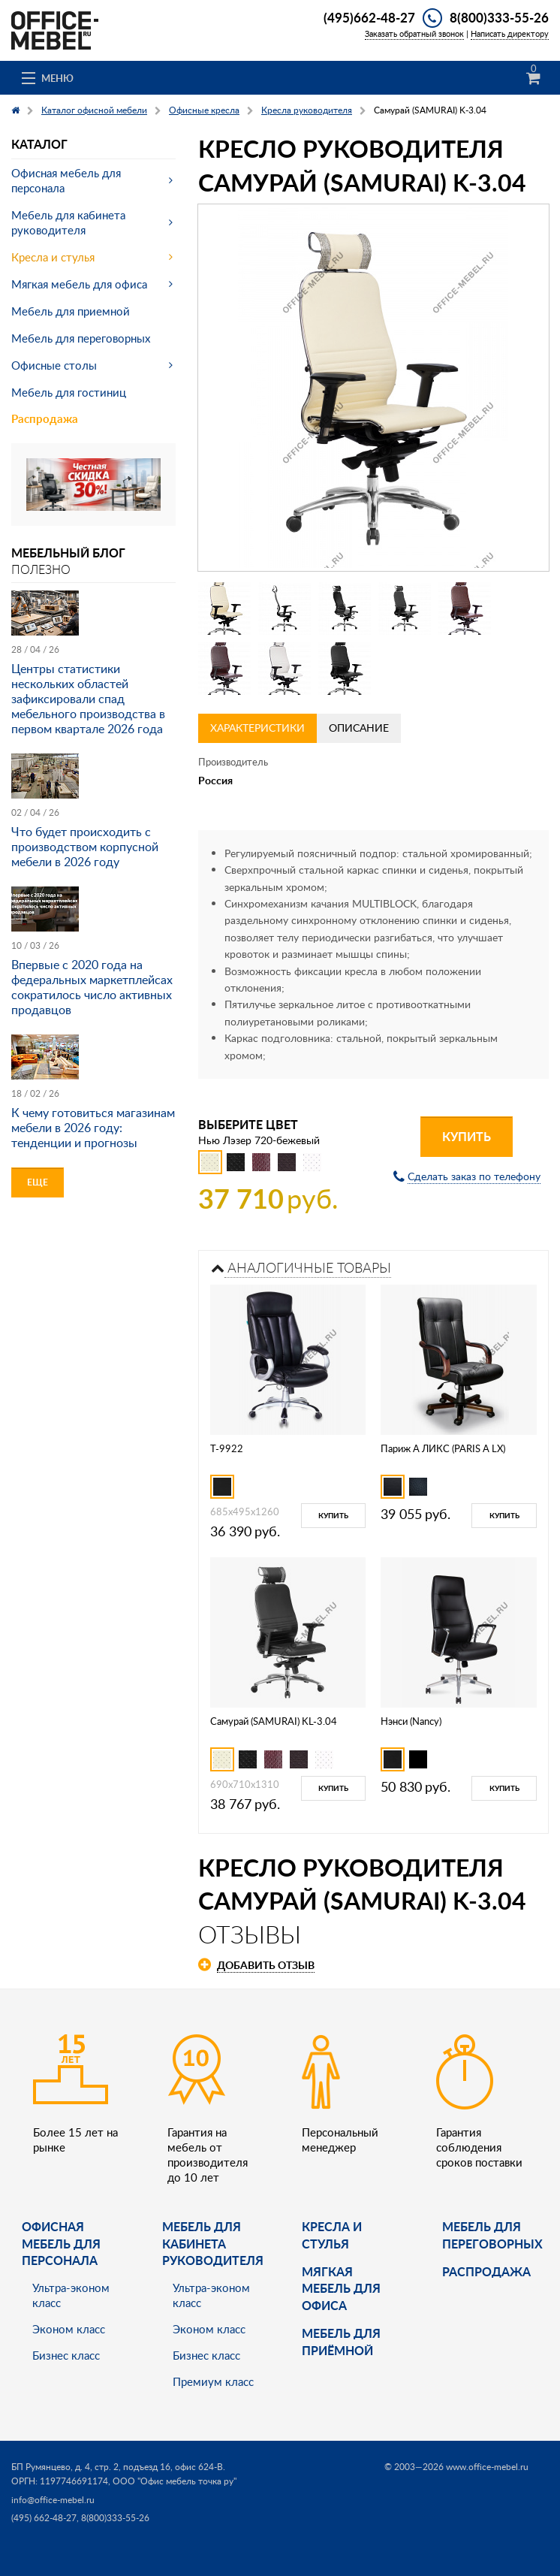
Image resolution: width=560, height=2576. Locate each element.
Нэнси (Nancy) (411, 1721)
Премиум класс (213, 2381)
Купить (466, 1136)
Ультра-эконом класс (71, 2295)
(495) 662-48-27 (44, 2517)
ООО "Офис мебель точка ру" (174, 2481)
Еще (37, 1182)
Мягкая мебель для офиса (79, 283)
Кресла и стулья (53, 256)
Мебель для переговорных (80, 338)
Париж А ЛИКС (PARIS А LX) (443, 1448)
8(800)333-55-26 (499, 17)
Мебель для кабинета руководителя (68, 222)
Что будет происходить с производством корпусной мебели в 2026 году (84, 846)
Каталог (39, 144)
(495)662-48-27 (369, 17)
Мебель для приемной (70, 311)
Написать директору (510, 33)
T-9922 (226, 1448)
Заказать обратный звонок (414, 33)
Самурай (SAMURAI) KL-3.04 (273, 1721)
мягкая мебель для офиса (341, 2288)
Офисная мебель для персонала (66, 180)
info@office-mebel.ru (53, 2499)
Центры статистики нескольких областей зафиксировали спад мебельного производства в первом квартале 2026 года (88, 698)
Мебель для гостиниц (68, 392)
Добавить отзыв (266, 1965)
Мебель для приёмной (341, 2341)
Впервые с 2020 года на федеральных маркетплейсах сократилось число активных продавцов (92, 987)
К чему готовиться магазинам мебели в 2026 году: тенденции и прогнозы (93, 1127)
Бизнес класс (66, 2355)
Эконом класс (68, 2328)
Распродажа (44, 419)
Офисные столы (54, 365)
